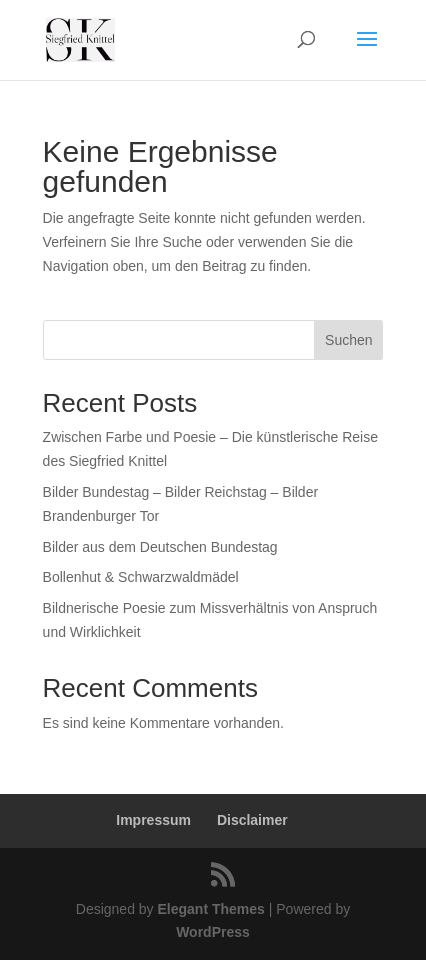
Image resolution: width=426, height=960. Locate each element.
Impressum (153, 820)
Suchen (348, 340)
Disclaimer (252, 820)
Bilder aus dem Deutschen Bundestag (160, 547)
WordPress (213, 932)
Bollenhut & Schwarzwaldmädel (141, 577)
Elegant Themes (210, 909)
